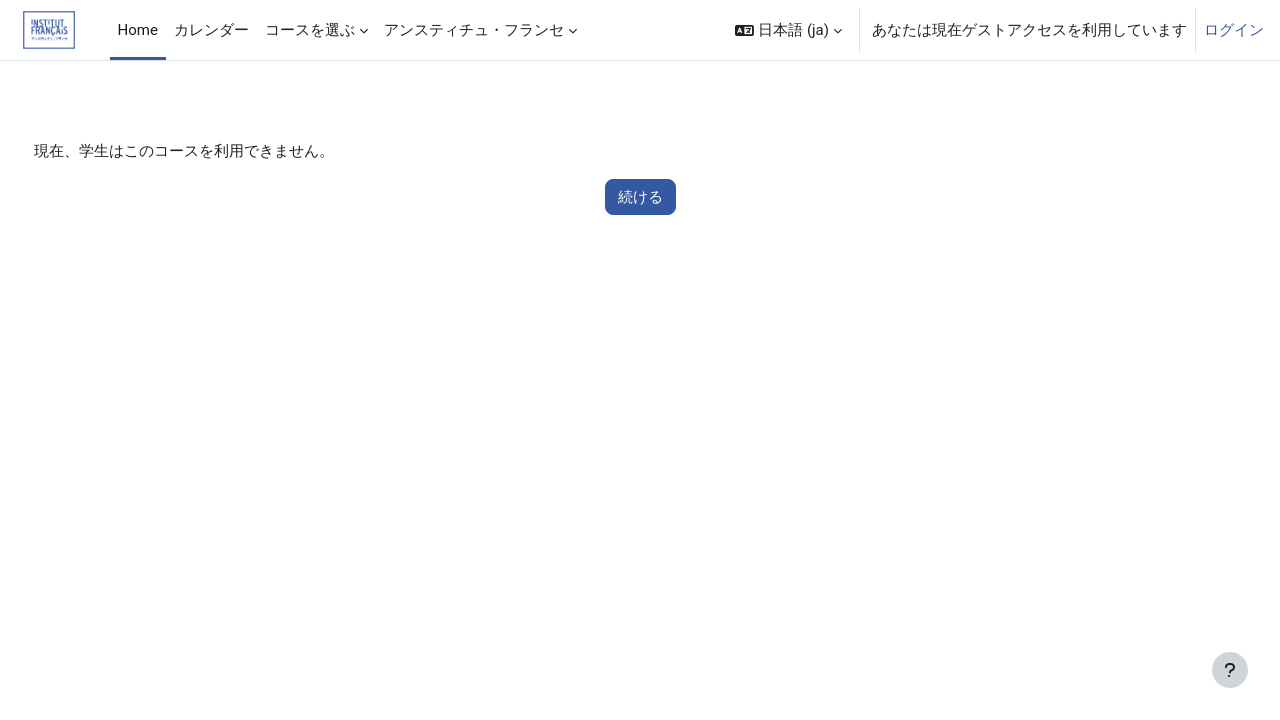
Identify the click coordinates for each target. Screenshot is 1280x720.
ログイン (1234, 30)
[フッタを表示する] (1230, 670)
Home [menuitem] (138, 30)
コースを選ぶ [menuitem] (310, 30)
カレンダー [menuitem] (211, 30)
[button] (788, 30)
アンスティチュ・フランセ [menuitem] (474, 30)
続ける (640, 198)
